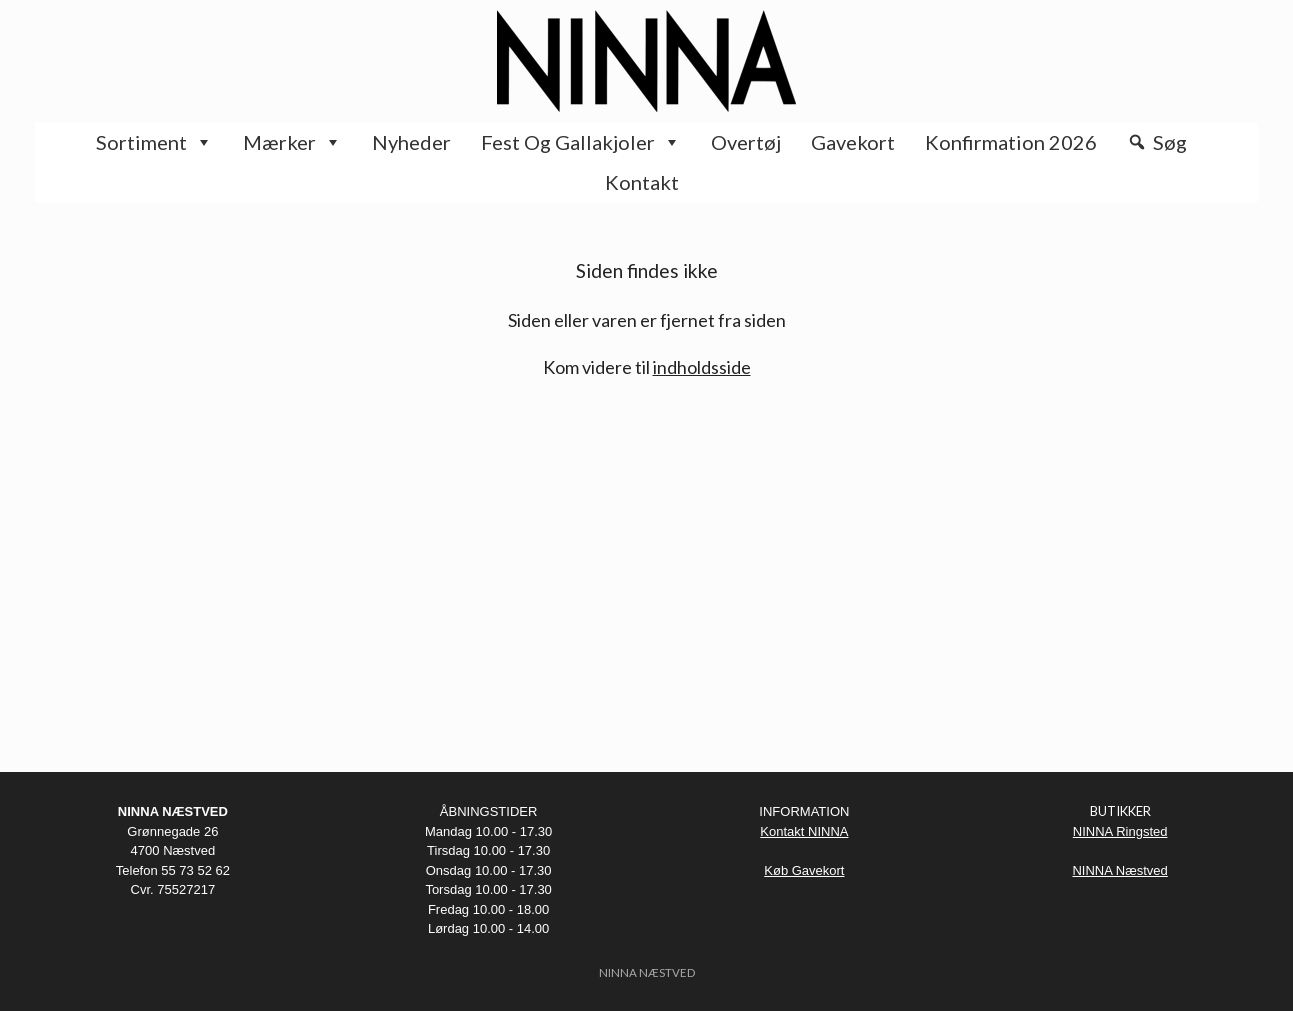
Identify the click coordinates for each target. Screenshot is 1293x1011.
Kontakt (642, 182)
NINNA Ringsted (1120, 831)
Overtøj (746, 142)
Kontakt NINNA (804, 831)
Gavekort (853, 142)
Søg (1170, 142)
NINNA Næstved (1119, 870)
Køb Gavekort (804, 870)
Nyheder (411, 142)
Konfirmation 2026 (1011, 142)
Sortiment (154, 142)
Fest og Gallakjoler (581, 142)
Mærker (292, 142)
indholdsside (702, 367)
